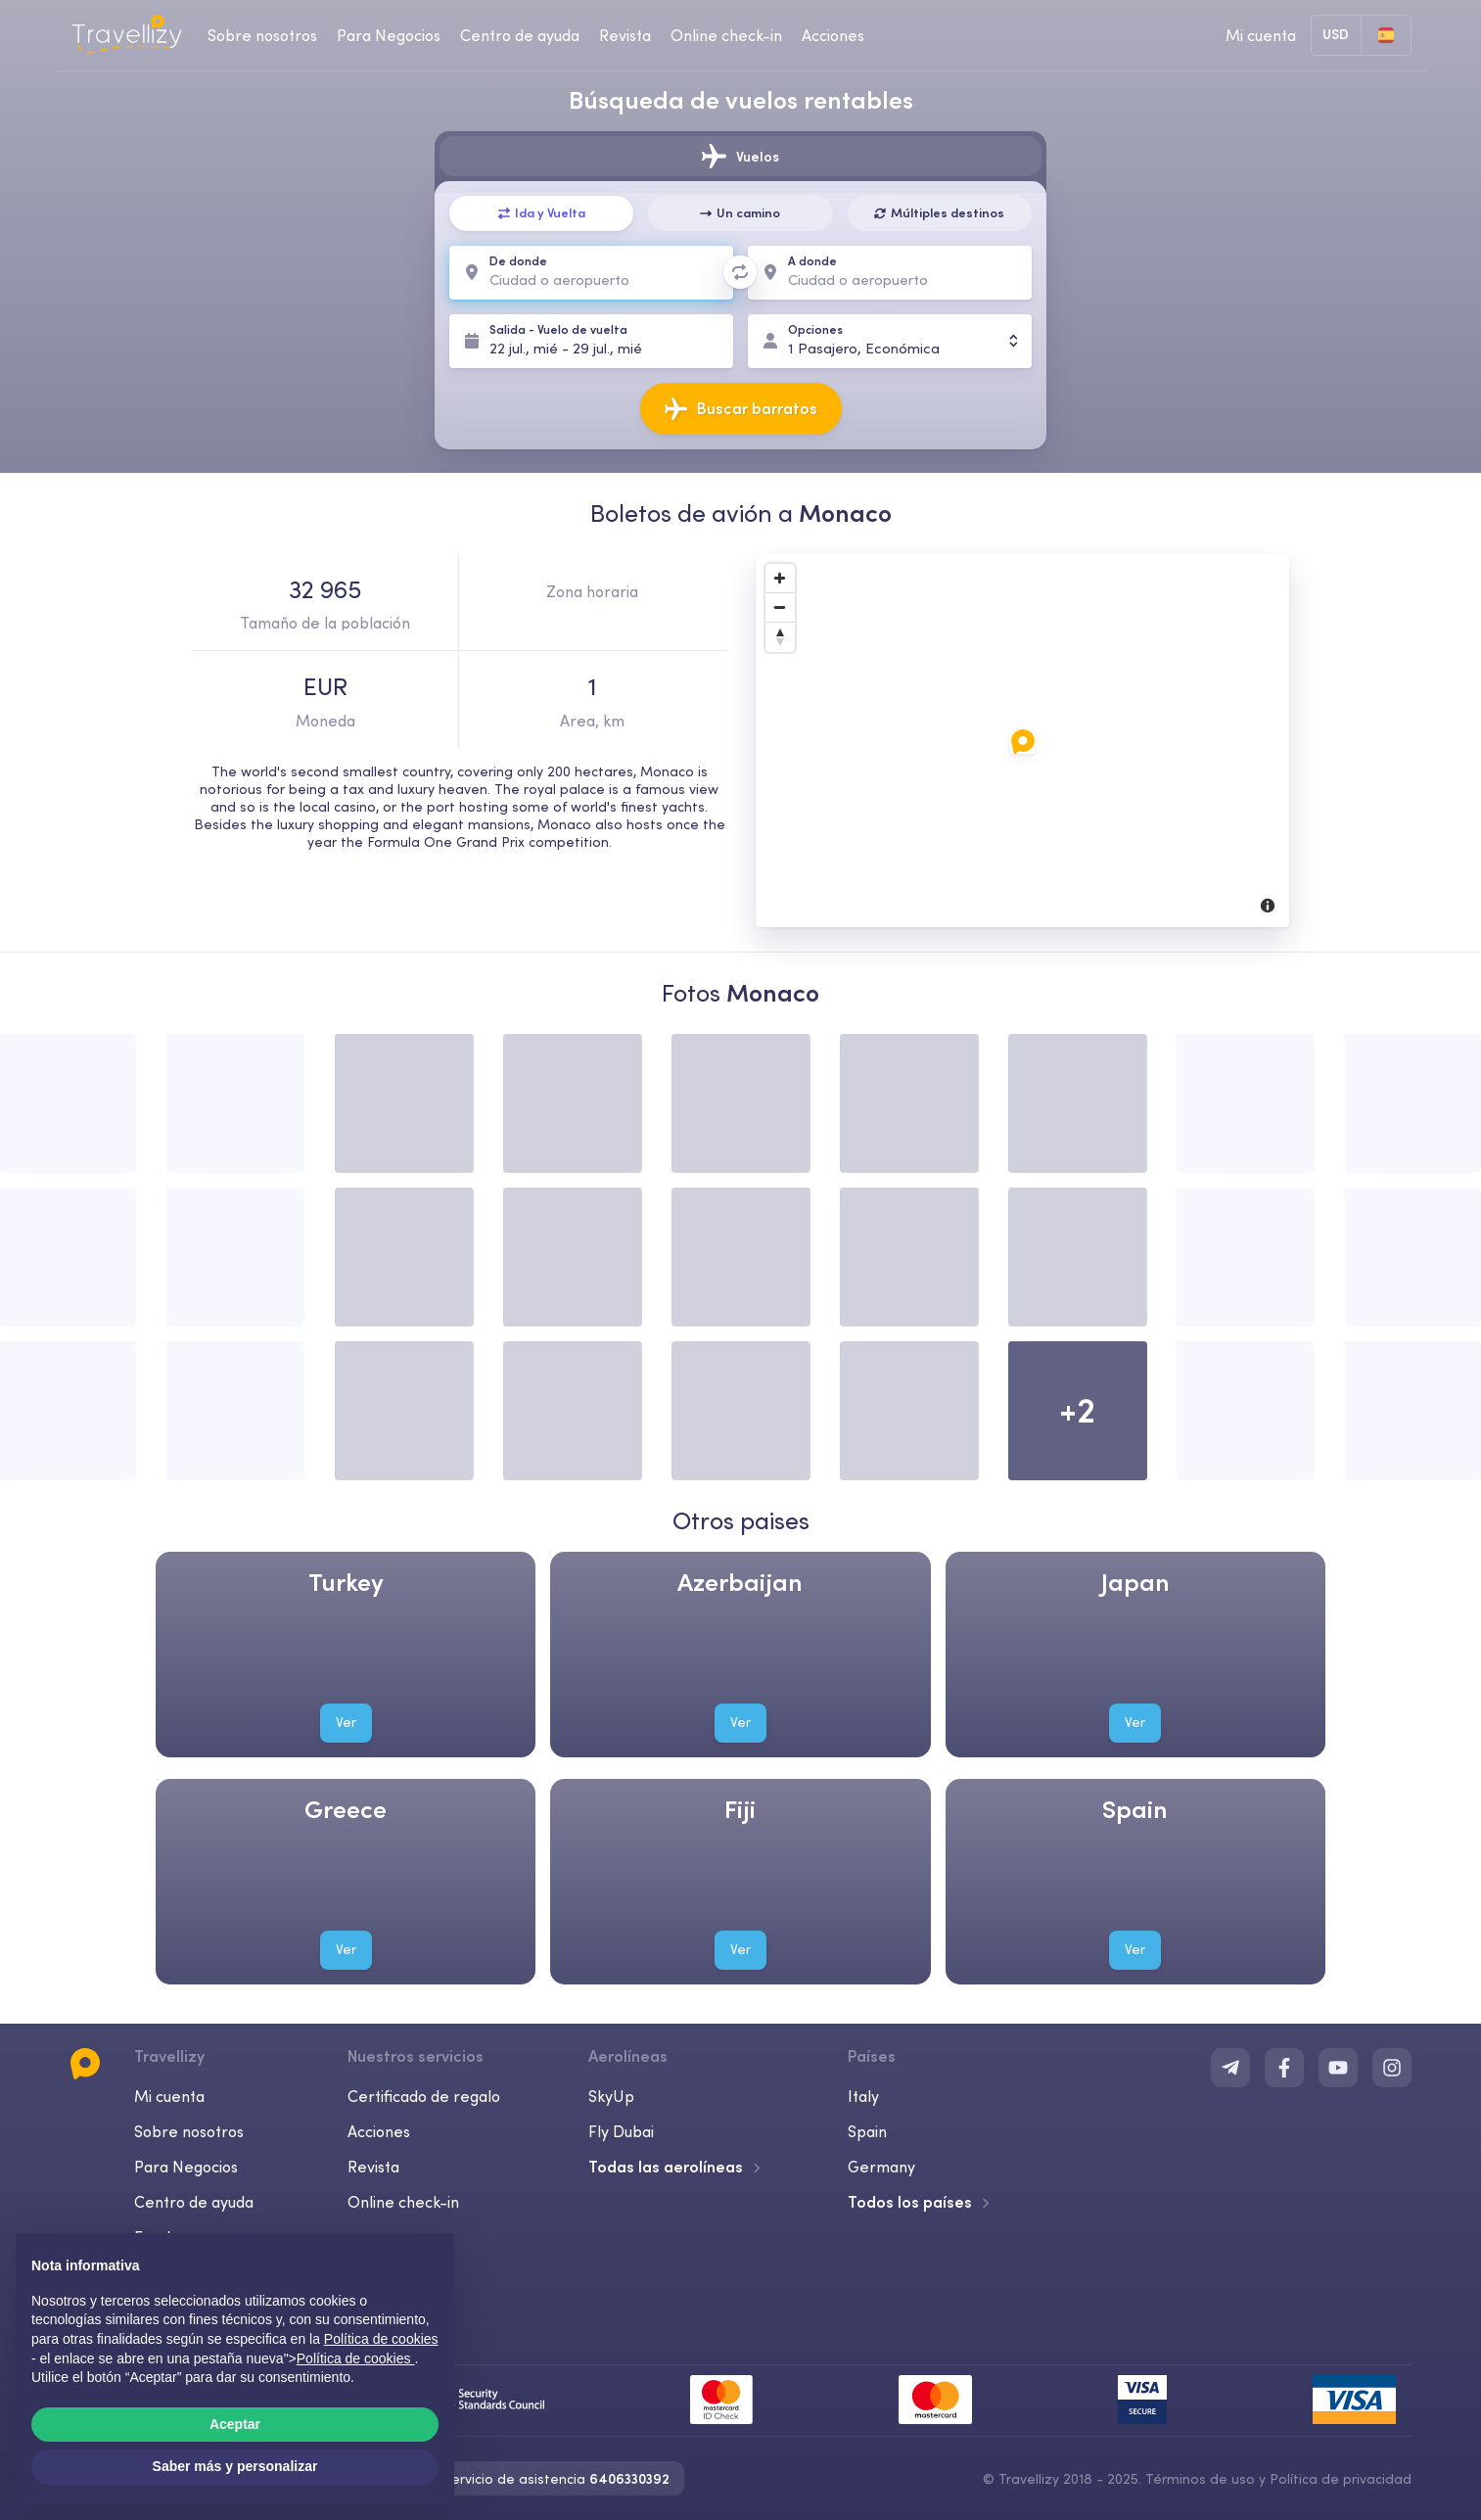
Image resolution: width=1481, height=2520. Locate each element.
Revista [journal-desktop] (625, 35)
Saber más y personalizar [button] (235, 2466)
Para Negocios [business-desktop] (388, 35)
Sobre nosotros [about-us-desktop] (262, 35)
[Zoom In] (780, 578)
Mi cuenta (169, 2096)
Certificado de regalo (423, 2096)
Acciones (833, 35)
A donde (812, 261)
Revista (373, 2166)
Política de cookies (356, 2358)
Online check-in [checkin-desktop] (726, 35)
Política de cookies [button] (381, 2339)
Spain (867, 2131)
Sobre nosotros (189, 2131)
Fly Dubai (621, 2131)
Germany (881, 2166)
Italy (863, 2096)
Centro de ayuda (194, 2202)
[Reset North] (780, 637)
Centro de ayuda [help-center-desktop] (519, 35)
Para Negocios (186, 2166)
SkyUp (611, 2096)
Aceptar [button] (234, 2424)
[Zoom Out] (780, 608)
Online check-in (403, 2202)
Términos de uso (1200, 2479)
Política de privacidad (1341, 2479)
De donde (518, 261)
